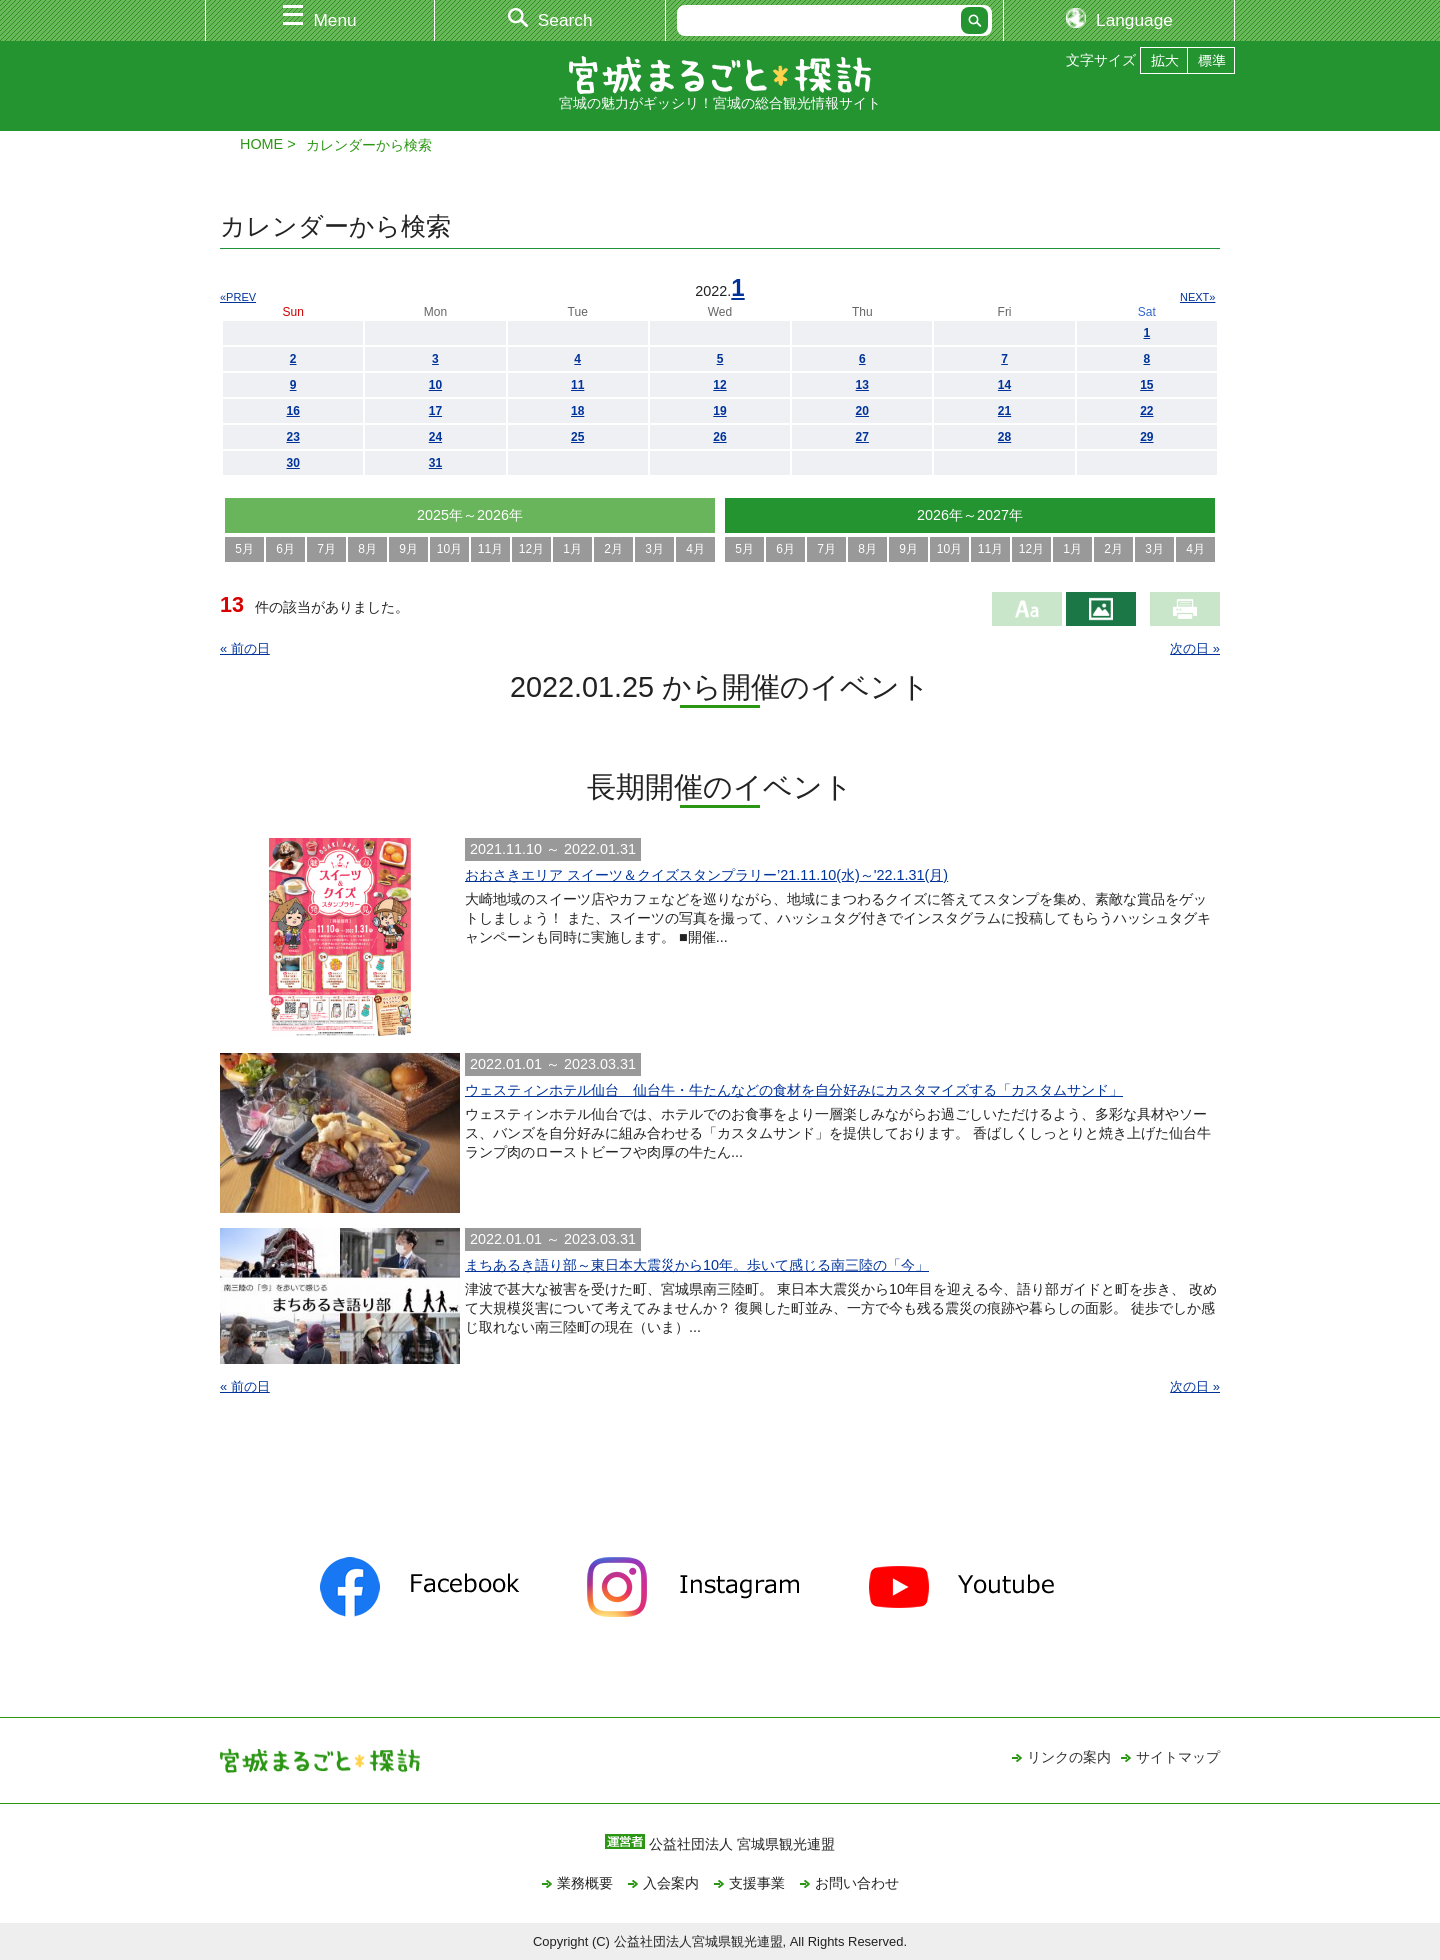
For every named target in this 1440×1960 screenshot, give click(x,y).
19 (719, 411)
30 (292, 463)
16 (292, 411)
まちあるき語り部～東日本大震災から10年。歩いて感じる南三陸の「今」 (697, 1265)
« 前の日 (245, 648)
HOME (261, 144)
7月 (326, 549)
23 (292, 437)
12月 (531, 549)
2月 (613, 549)
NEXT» (1197, 297)
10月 (449, 549)
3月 (654, 549)
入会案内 (671, 1883)
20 (862, 411)
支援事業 (757, 1883)
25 (577, 437)
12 (719, 385)
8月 (367, 549)
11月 (490, 549)
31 (435, 463)
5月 (244, 549)
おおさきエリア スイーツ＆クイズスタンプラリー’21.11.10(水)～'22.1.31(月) (706, 875)
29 (1146, 437)
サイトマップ (1178, 1757)
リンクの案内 (1069, 1757)
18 (577, 411)
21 (1004, 411)
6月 (285, 549)
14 (1004, 385)
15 (1146, 385)
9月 (408, 549)
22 (1146, 411)
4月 (695, 549)
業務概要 (585, 1883)
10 (435, 385)
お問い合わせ (857, 1883)
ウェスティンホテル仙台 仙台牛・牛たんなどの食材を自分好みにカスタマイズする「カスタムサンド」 (794, 1090)
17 (435, 411)
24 (435, 437)
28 (1004, 437)
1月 (572, 549)
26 (719, 437)
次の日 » (1195, 648)
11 (577, 385)
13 (862, 385)
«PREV (238, 297)
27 (862, 437)
